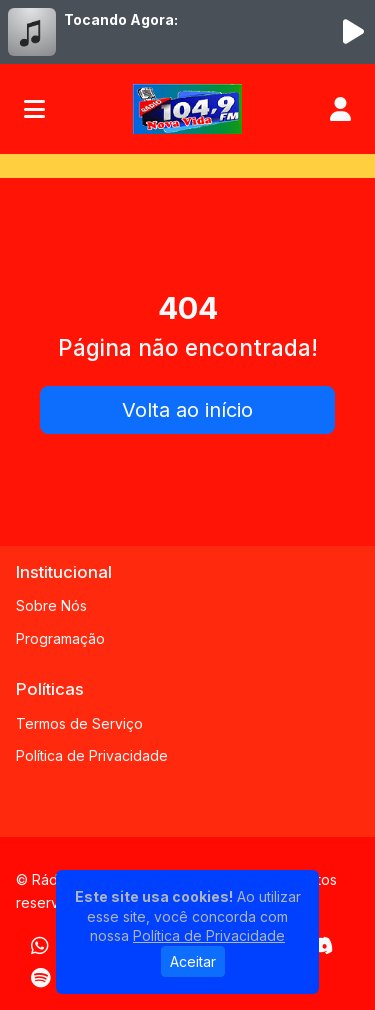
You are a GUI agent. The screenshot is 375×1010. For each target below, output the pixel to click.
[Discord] (320, 946)
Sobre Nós (51, 605)
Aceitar (193, 961)
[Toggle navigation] (34, 109)
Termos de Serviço (79, 723)
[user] (340, 109)
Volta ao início (187, 410)
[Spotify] (40, 978)
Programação (60, 638)
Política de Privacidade (92, 755)
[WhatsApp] (40, 946)
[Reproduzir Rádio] (353, 32)
